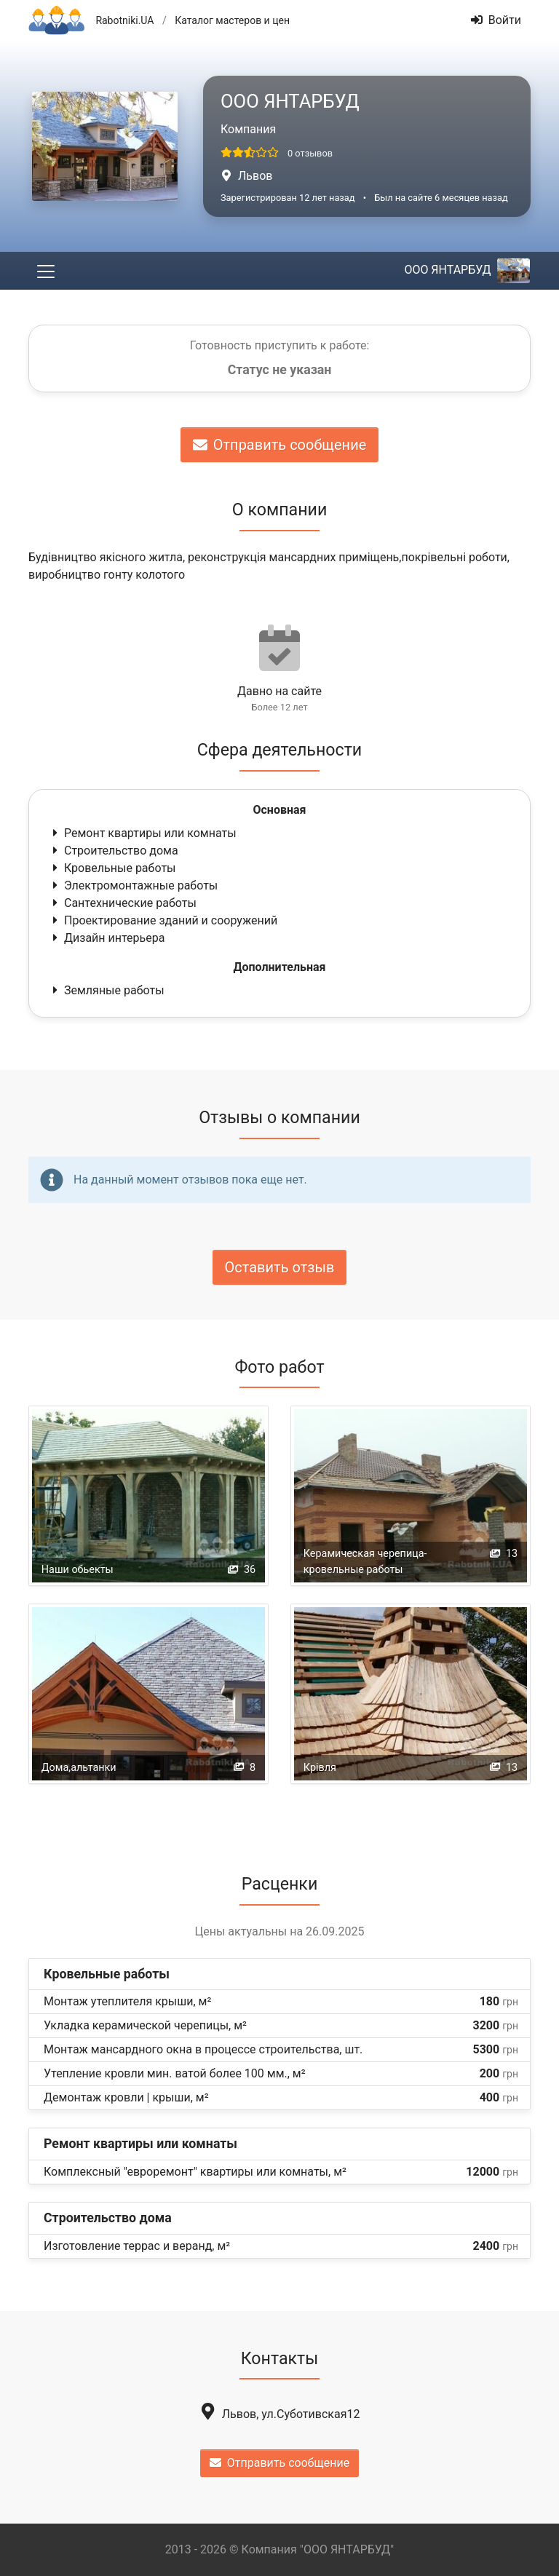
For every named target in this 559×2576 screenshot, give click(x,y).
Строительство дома (113, 850)
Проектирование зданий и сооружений (163, 920)
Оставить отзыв (280, 1267)
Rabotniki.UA (124, 20)
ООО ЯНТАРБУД (467, 270)
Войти (496, 20)
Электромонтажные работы (133, 885)
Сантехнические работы (123, 903)
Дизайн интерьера (106, 938)
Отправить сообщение (280, 444)
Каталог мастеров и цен (232, 20)
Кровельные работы (112, 868)
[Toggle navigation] (45, 271)
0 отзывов (310, 153)
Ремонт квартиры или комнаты (143, 833)
